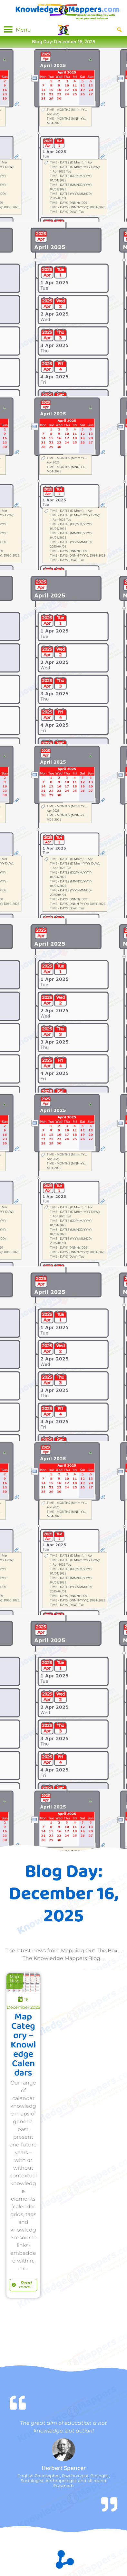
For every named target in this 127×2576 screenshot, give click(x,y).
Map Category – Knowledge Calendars (23, 2044)
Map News (14, 1980)
